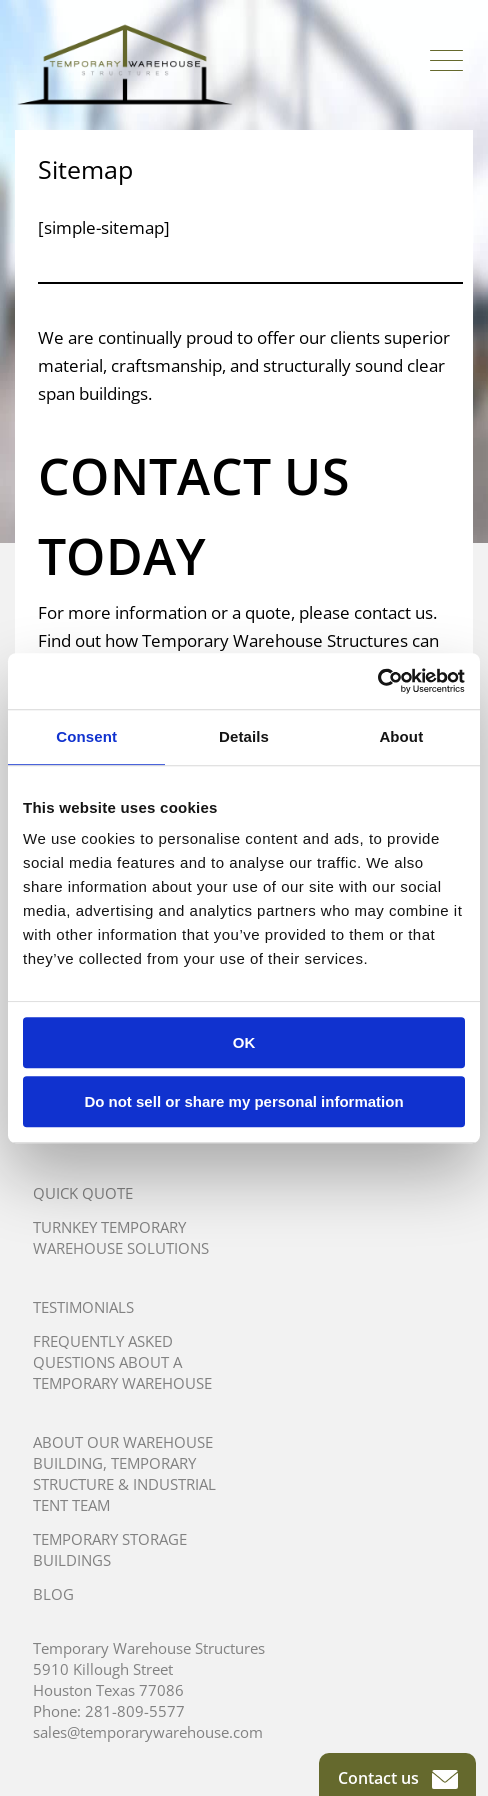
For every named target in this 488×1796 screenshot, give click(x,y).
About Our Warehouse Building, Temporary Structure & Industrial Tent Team (124, 1473)
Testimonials (83, 1307)
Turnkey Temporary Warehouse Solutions (121, 1237)
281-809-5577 (135, 1711)
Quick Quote (83, 1193)
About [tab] (401, 736)
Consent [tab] (86, 736)
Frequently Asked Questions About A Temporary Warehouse (122, 1362)
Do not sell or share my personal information (243, 1101)
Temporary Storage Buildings (110, 1549)
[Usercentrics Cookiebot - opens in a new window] (377, 681)
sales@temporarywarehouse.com (148, 1732)
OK (244, 1042)
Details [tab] (244, 736)
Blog (53, 1594)
